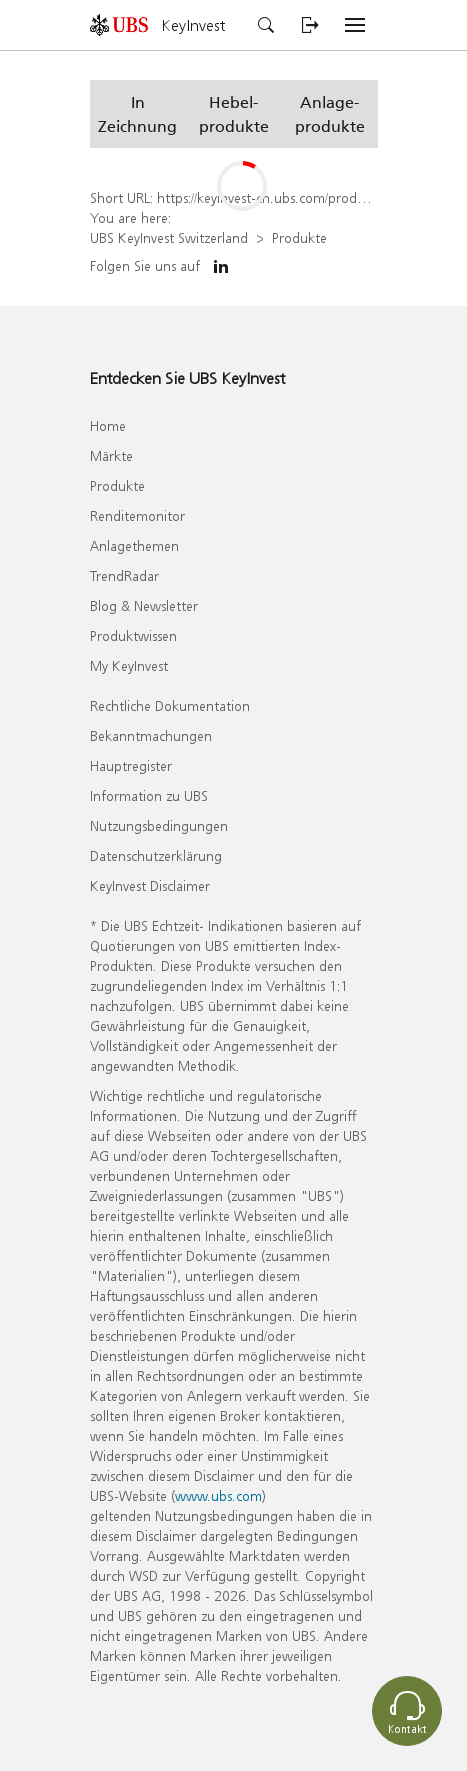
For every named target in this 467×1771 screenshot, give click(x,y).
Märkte (111, 455)
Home (108, 425)
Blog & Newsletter (144, 605)
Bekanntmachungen (151, 735)
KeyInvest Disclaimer (150, 885)
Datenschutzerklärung (156, 855)
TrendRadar (124, 575)
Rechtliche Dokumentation (170, 705)
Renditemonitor (137, 515)
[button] (138, 114)
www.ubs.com (218, 1495)
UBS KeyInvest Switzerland (169, 237)
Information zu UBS (149, 795)
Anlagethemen (134, 545)
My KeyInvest (129, 665)
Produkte (299, 237)
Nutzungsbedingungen (159, 825)
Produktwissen (133, 635)
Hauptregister (131, 765)
